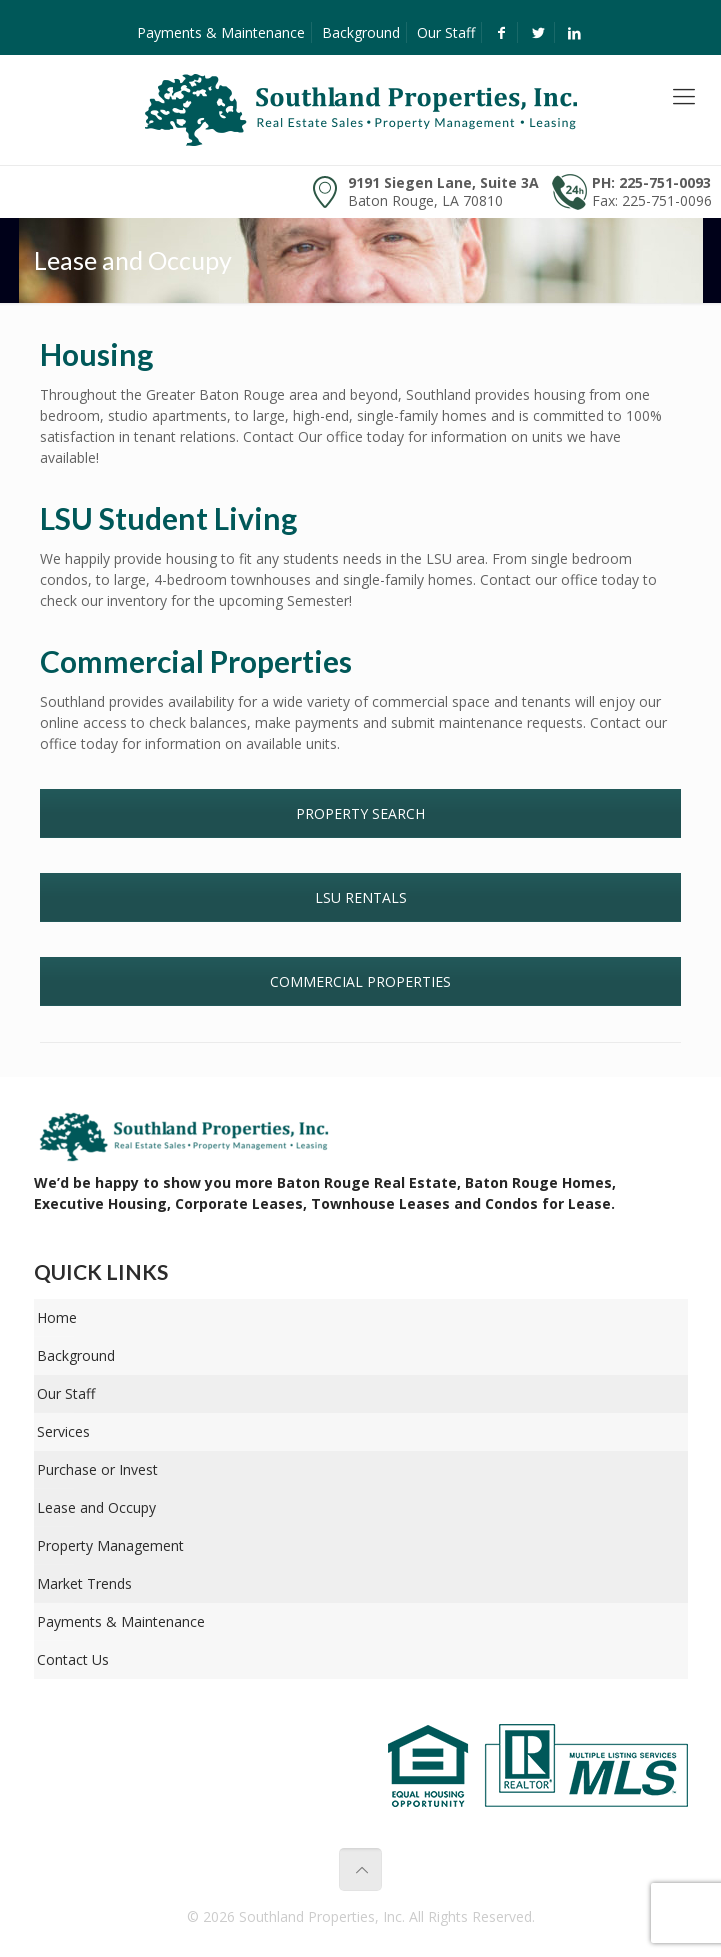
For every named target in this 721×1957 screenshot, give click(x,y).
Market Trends (84, 1583)
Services (63, 1431)
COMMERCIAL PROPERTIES (360, 981)
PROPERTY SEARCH (360, 813)
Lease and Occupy (96, 1507)
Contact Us (73, 1659)
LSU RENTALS (361, 897)
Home (57, 1317)
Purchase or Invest (97, 1469)
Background (361, 32)
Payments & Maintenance (221, 32)
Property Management (110, 1545)
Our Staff (446, 32)
